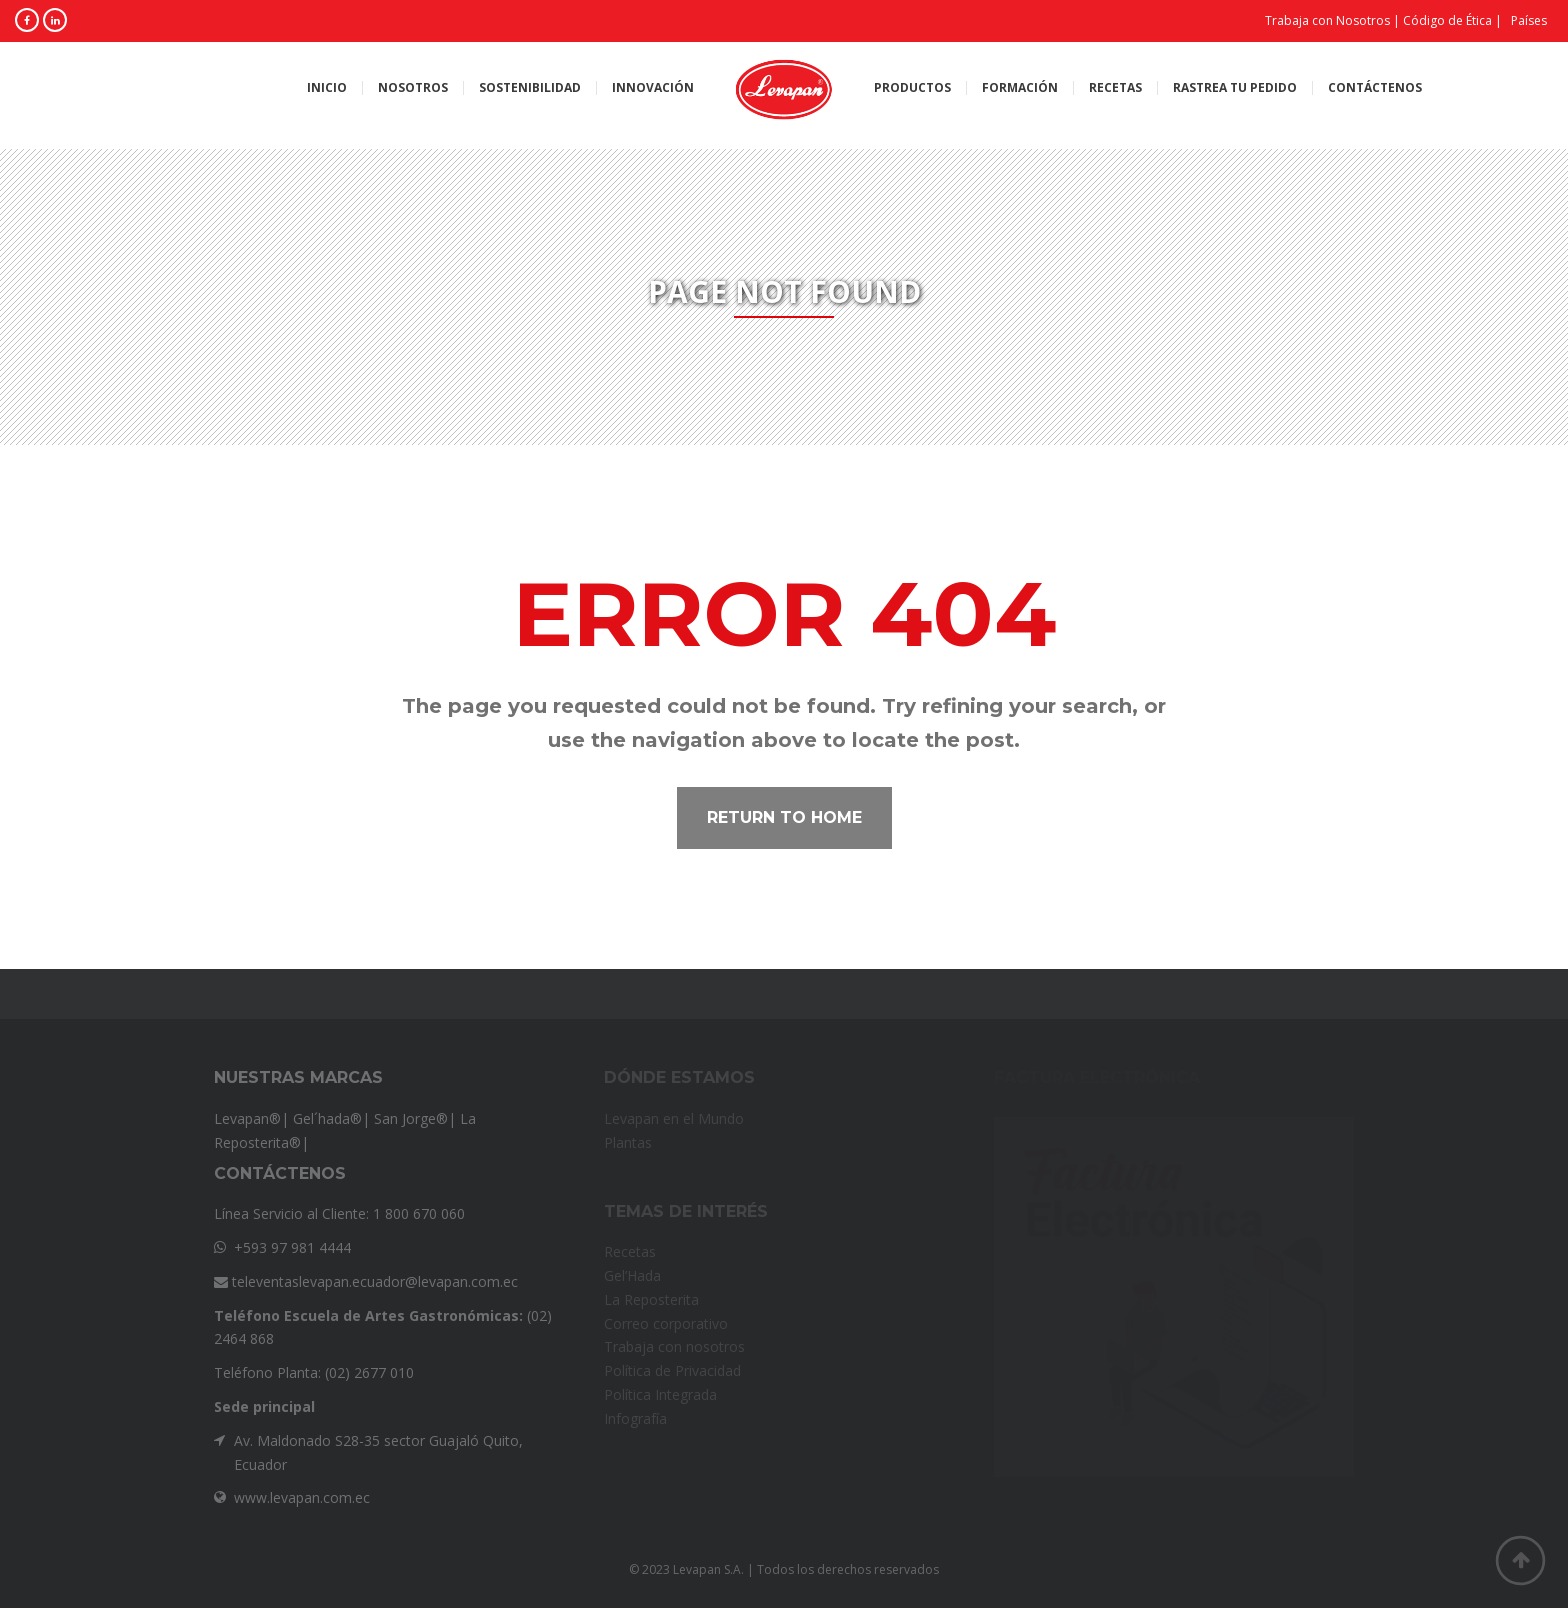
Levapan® (247, 1118)
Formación (1020, 88)
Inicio (327, 88)
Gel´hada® (327, 1118)
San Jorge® (411, 1118)
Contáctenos (1375, 88)
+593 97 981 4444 (292, 1247)
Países (1529, 20)
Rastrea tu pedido (1235, 88)
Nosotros (413, 88)
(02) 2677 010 (369, 1372)
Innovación (653, 88)
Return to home (784, 817)
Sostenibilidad (530, 88)
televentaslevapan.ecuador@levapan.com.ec (366, 1281)
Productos (912, 88)
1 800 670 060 (419, 1213)
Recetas (1115, 88)
